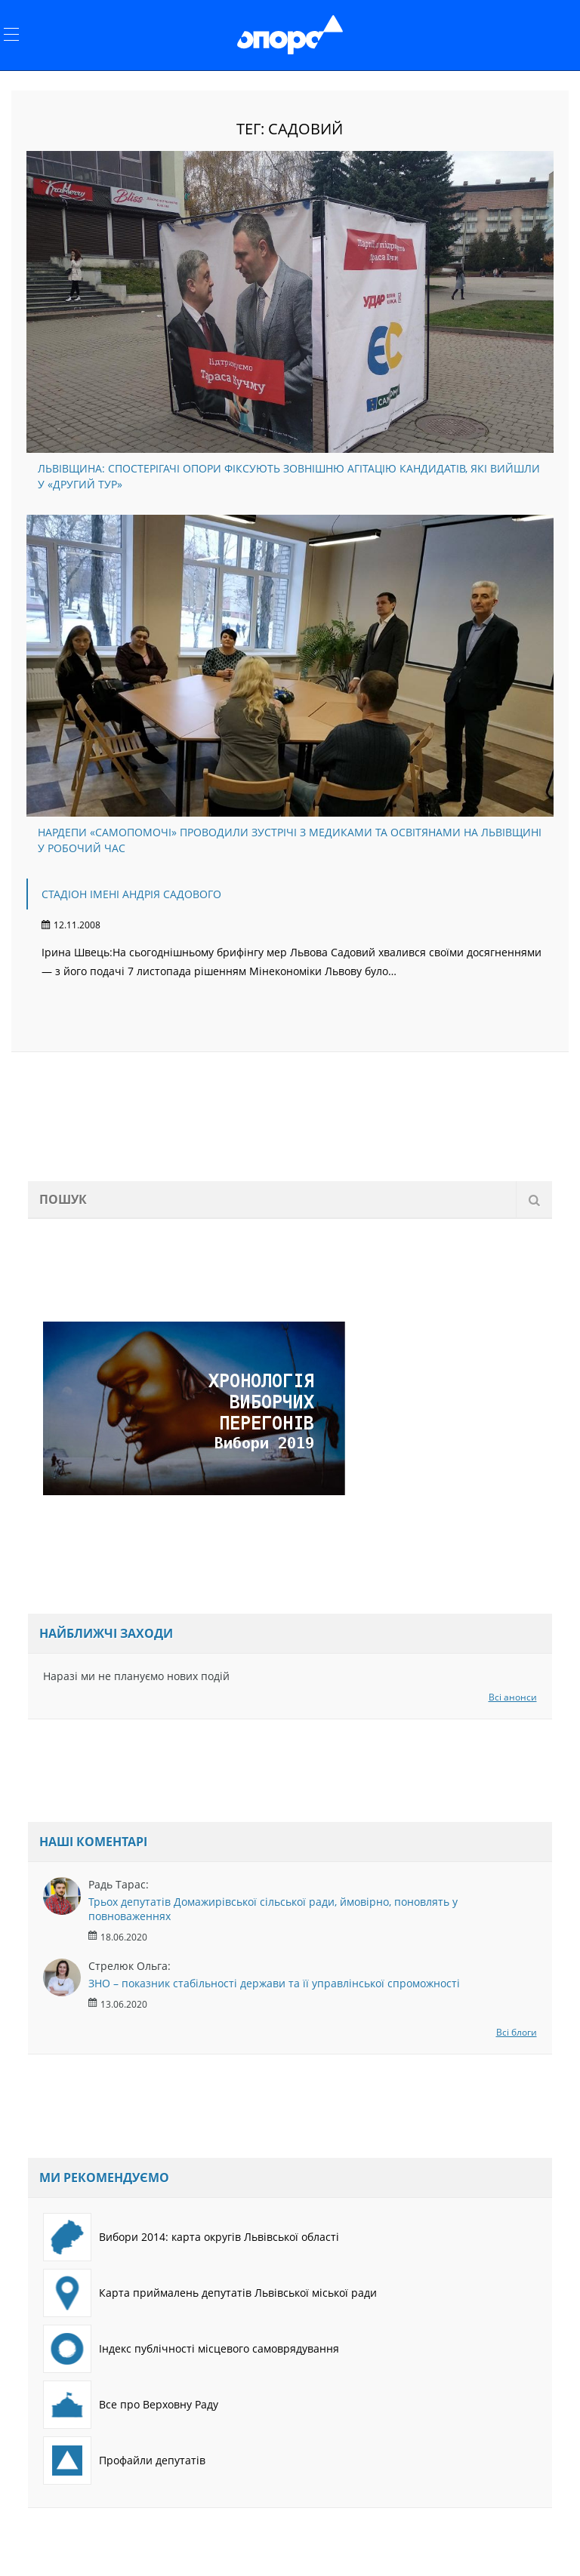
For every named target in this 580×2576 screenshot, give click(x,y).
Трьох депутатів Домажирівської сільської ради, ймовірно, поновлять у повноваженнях (273, 1908)
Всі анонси (513, 1697)
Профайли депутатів (124, 2460)
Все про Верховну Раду (130, 2405)
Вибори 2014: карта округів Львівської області (191, 2237)
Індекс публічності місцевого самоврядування (191, 2349)
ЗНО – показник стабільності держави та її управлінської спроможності (274, 1983)
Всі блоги (516, 2032)
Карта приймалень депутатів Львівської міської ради (210, 2293)
